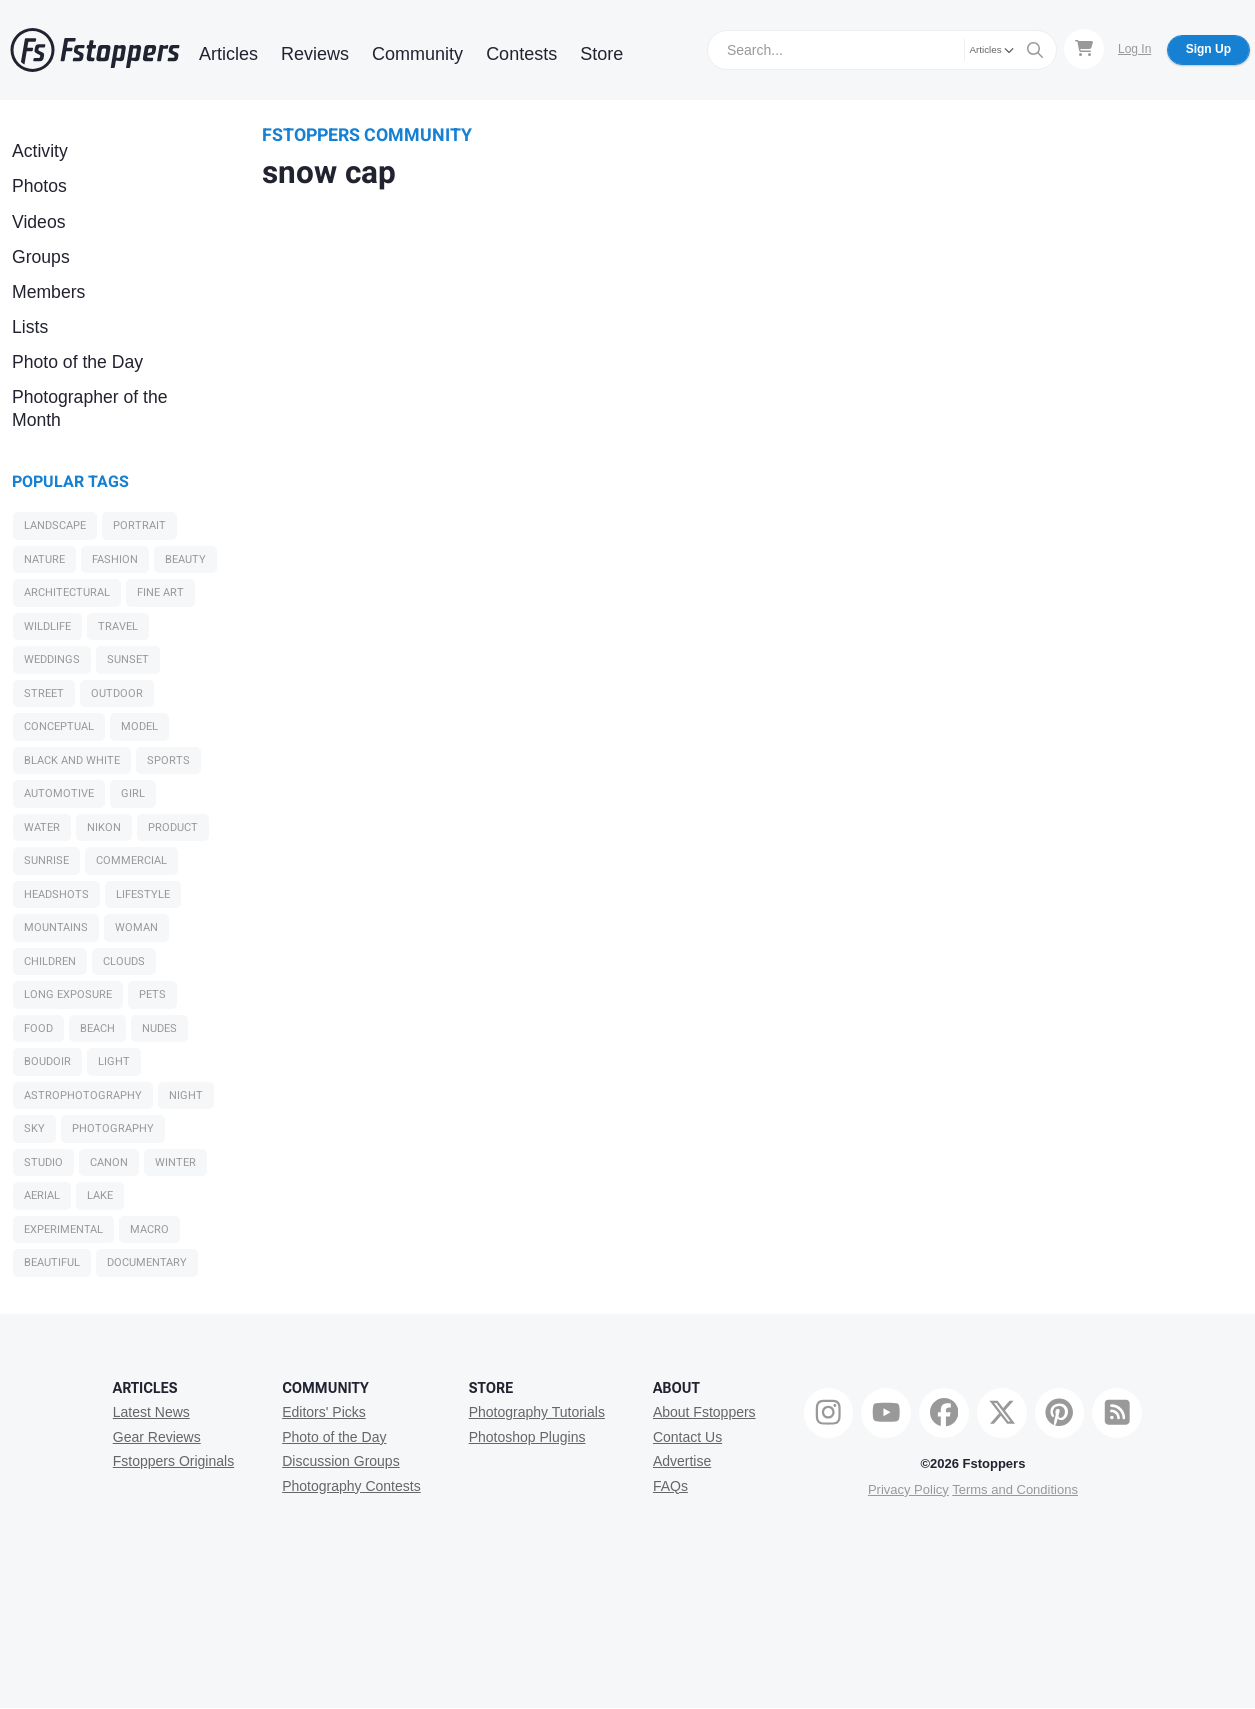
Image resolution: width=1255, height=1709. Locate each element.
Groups (41, 257)
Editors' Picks (324, 1412)
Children (50, 961)
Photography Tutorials (537, 1412)
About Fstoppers (704, 1412)
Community (417, 54)
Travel (118, 626)
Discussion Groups (341, 1461)
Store (601, 54)
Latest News (151, 1412)
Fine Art (160, 592)
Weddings (52, 659)
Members (48, 292)
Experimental (63, 1229)
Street (44, 693)
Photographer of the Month (90, 408)
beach (97, 1028)
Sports (168, 760)
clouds (124, 961)
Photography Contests (351, 1486)
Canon (109, 1162)
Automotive (59, 793)
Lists (30, 327)
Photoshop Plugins (527, 1437)
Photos (39, 186)
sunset (128, 659)
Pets (152, 994)
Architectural (67, 592)
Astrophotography (83, 1095)
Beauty (185, 559)
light (114, 1061)
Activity (40, 151)
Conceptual (59, 726)
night (186, 1095)
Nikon (104, 827)
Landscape (55, 525)
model (139, 726)
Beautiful (52, 1262)
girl (133, 793)
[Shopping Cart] (1084, 49)
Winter (175, 1162)
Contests (521, 54)
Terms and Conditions (1015, 1489)
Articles (228, 54)
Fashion (115, 559)
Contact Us (687, 1437)
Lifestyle (143, 894)
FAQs (670, 1486)
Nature (44, 559)
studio (43, 1162)
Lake (100, 1195)
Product (173, 827)
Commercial (131, 860)
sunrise (46, 860)
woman (136, 927)
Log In (1134, 49)
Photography (113, 1128)
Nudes (159, 1028)
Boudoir (47, 1061)
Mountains (56, 927)
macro (149, 1229)
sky (34, 1128)
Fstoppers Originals (173, 1461)
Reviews (315, 54)
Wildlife (47, 626)
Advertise (682, 1461)
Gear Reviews (157, 1437)
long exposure (68, 994)
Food (38, 1028)
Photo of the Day (77, 362)
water (42, 827)
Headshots (56, 894)
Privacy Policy (908, 1489)
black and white (72, 760)
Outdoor (117, 693)
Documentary (147, 1262)
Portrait (139, 525)
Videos (38, 222)
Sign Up (1208, 49)
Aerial (42, 1195)
